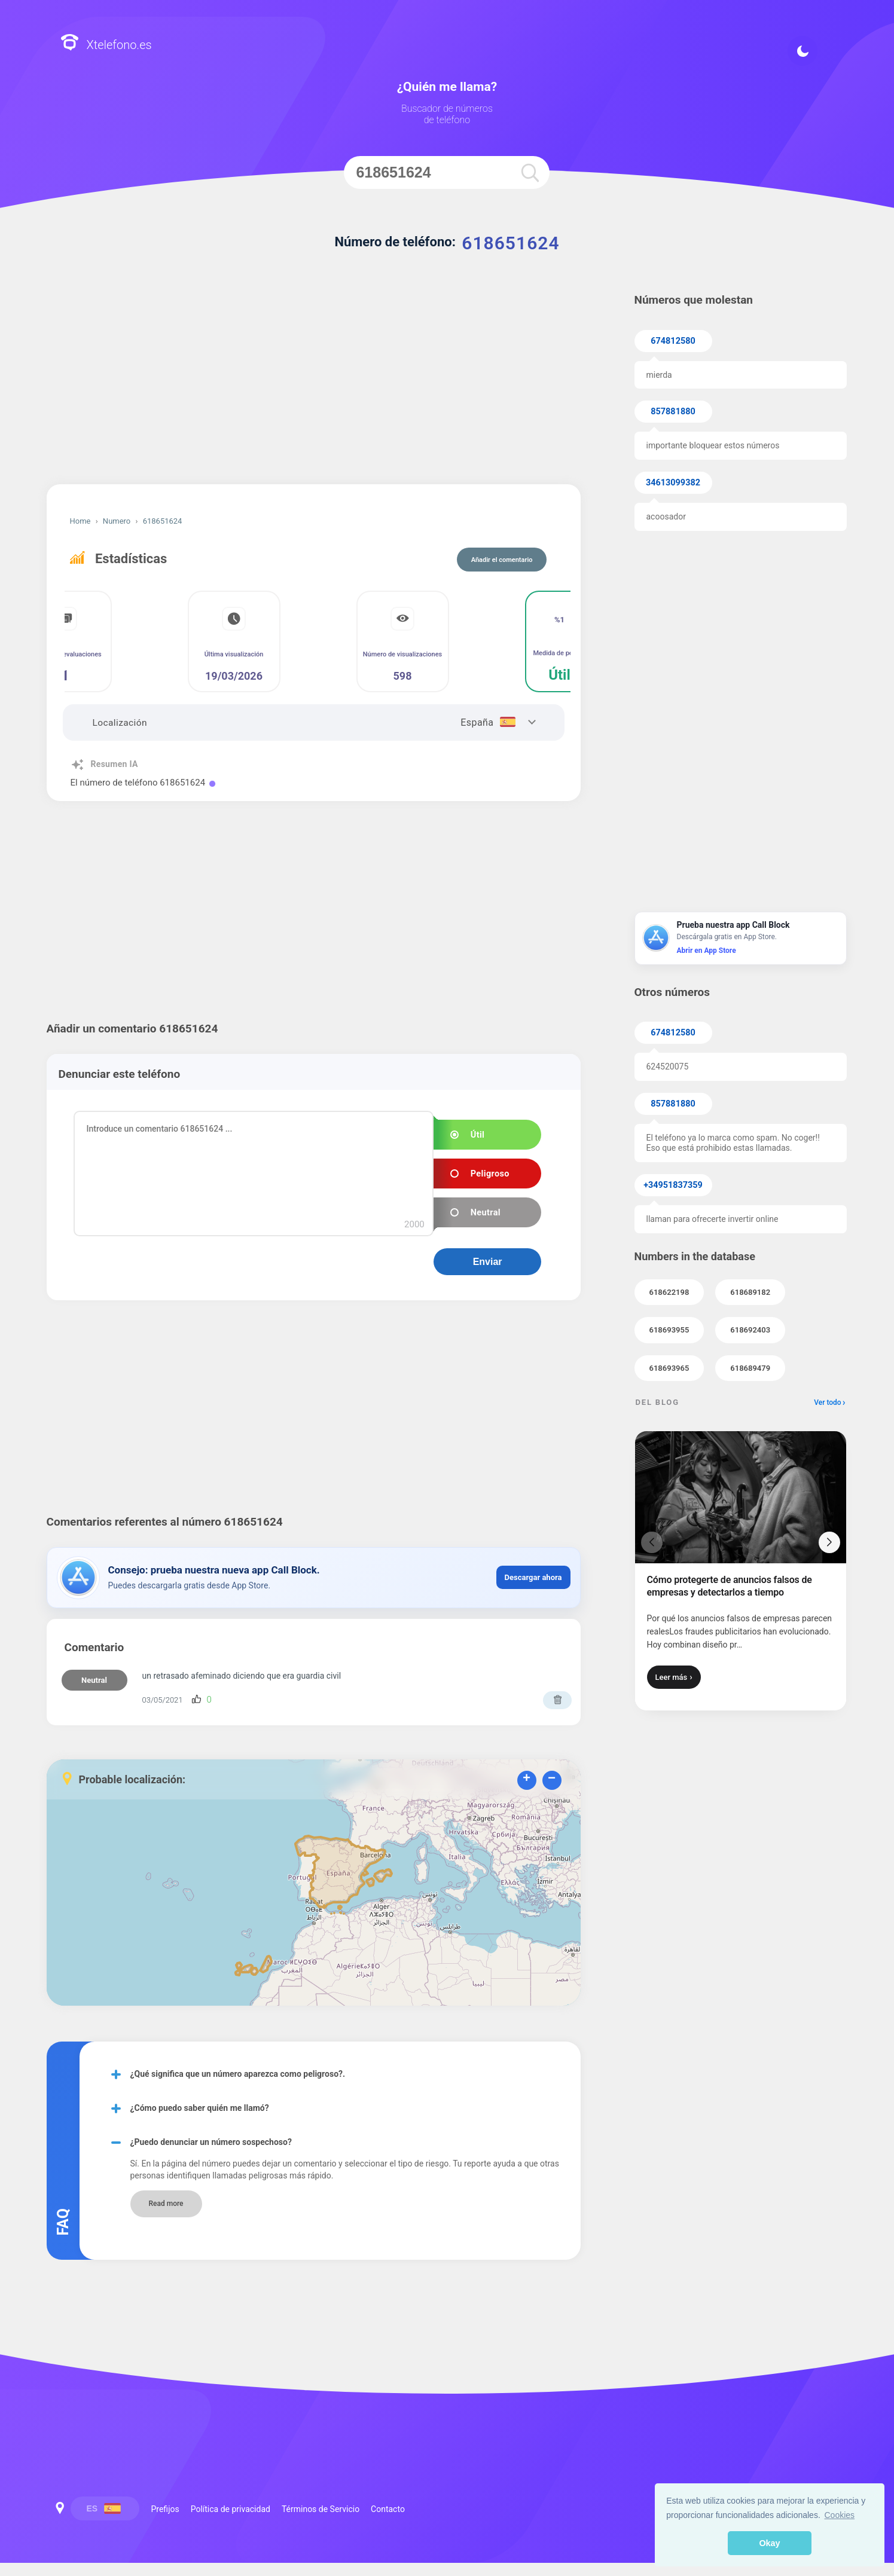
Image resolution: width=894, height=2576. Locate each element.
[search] (530, 172)
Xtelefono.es (106, 44)
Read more (165, 2203)
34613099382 (673, 483)
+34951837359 (673, 1185)
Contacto (388, 2509)
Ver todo (827, 1402)
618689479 (750, 1368)
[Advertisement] (314, 382)
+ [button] (526, 1779)
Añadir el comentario (502, 560)
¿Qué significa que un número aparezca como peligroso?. (238, 2074)
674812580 (673, 341)
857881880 (673, 412)
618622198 (669, 1292)
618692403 (750, 1329)
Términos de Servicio (320, 2509)
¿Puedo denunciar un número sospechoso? (211, 2142)
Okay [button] (769, 2543)
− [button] (552, 1779)
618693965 (669, 1368)
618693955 (669, 1329)
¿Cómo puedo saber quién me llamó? (199, 2108)
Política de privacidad (230, 2509)
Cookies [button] (840, 2515)
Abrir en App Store (706, 950)
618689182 (750, 1292)
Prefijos (165, 2509)
